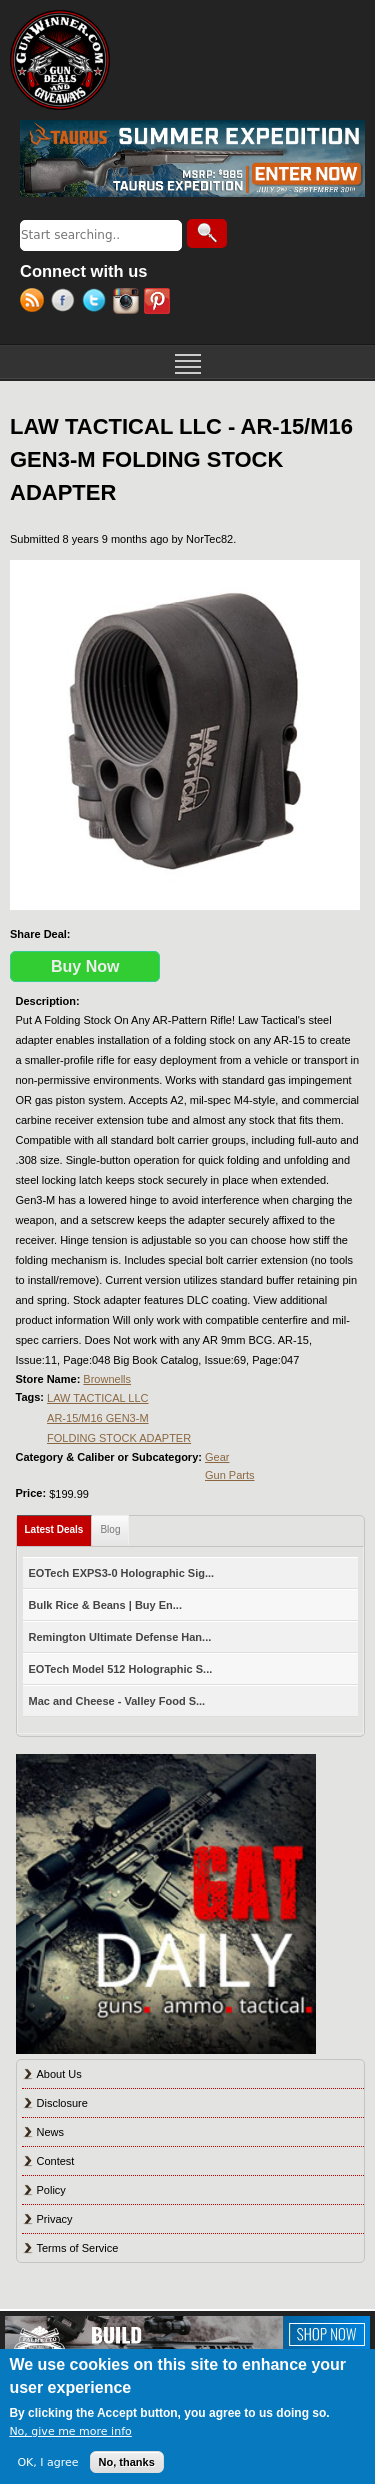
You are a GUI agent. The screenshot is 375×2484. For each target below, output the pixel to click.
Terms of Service (78, 2248)
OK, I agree (47, 2462)
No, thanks (127, 2462)
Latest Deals (59, 1525)
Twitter (97, 303)
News (51, 2132)
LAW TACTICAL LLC (97, 1398)
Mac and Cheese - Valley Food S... (117, 1701)
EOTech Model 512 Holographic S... (121, 1669)
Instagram (128, 303)
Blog (110, 1529)
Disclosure (62, 2103)
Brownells (107, 1379)
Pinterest (159, 303)
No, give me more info (70, 2431)
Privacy (55, 2219)
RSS (35, 303)
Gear (217, 1457)
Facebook (66, 303)
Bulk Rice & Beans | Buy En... (105, 1605)
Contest (56, 2161)
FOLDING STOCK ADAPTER (119, 1438)
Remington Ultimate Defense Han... (120, 1637)
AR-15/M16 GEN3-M (97, 1418)
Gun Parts (230, 1475)
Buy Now (85, 966)
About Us (59, 2074)
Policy (51, 2190)
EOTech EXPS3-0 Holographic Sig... (122, 1573)
